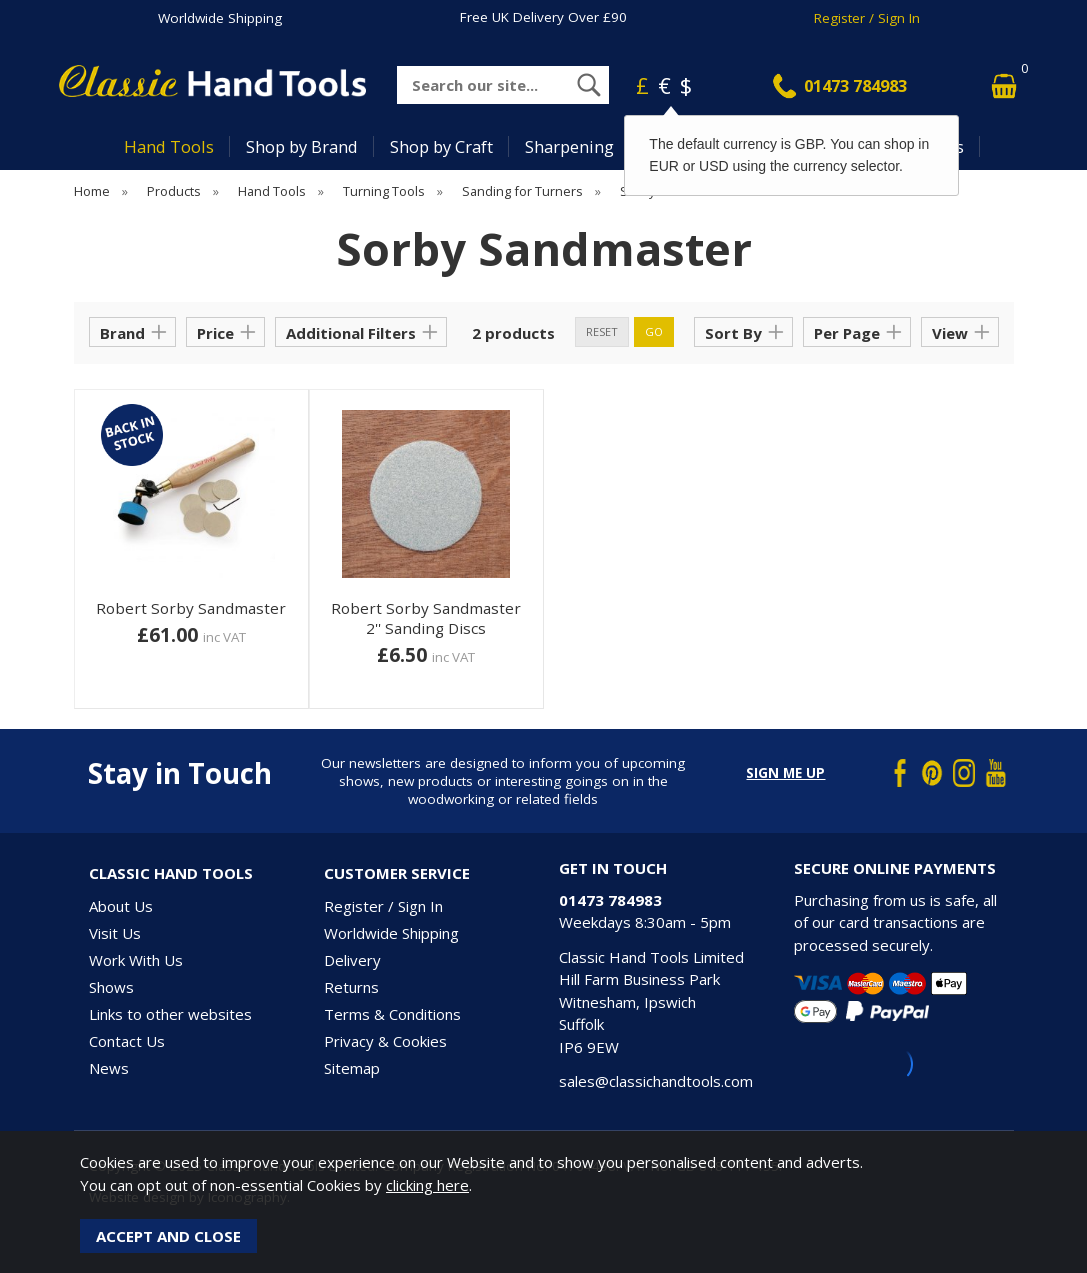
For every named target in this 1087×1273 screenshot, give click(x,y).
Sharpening (569, 146)
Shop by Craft (441, 146)
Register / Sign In (867, 18)
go (654, 331)
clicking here (427, 1185)
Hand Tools (169, 146)
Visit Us (115, 933)
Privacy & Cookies (385, 1041)
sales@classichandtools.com (656, 1081)
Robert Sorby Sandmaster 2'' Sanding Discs (426, 618)
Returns (351, 987)
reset (602, 331)
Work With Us (136, 960)
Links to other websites (170, 1014)
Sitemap (352, 1068)
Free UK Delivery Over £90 (543, 17)
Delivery (352, 960)
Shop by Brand (302, 146)
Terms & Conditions (392, 1014)
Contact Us (127, 1041)
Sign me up (785, 773)
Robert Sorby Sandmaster (191, 608)
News (109, 1068)
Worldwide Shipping (220, 18)
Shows (111, 987)
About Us (121, 906)
